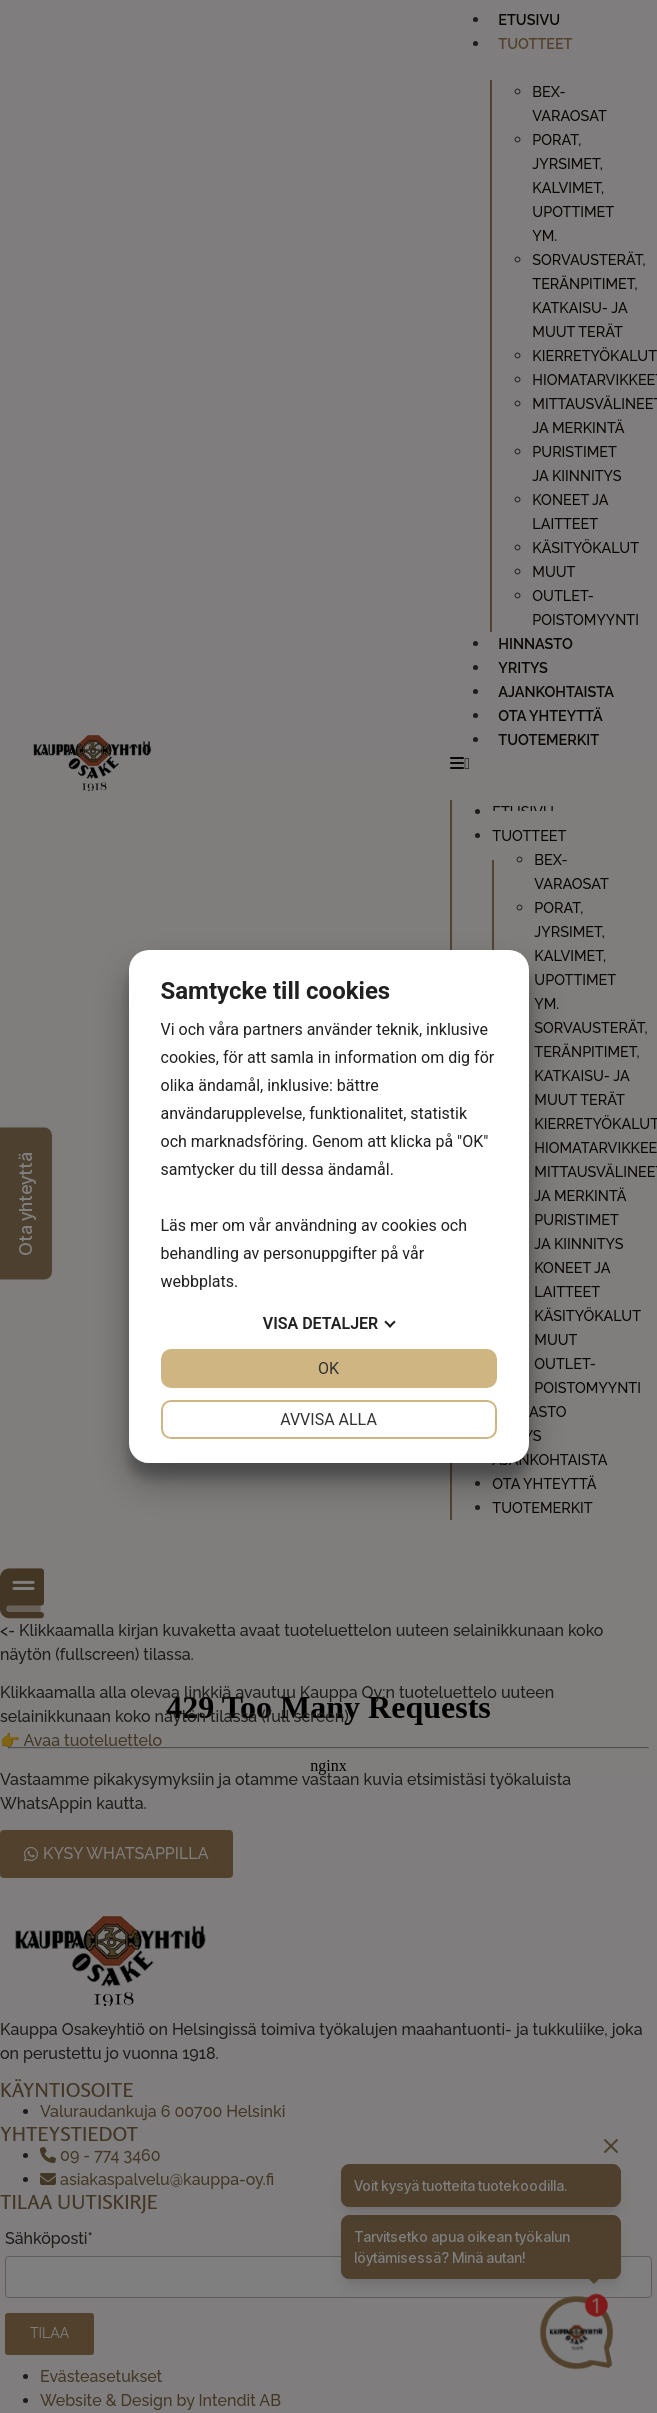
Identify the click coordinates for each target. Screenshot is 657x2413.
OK (328, 1368)
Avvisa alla (328, 1419)
